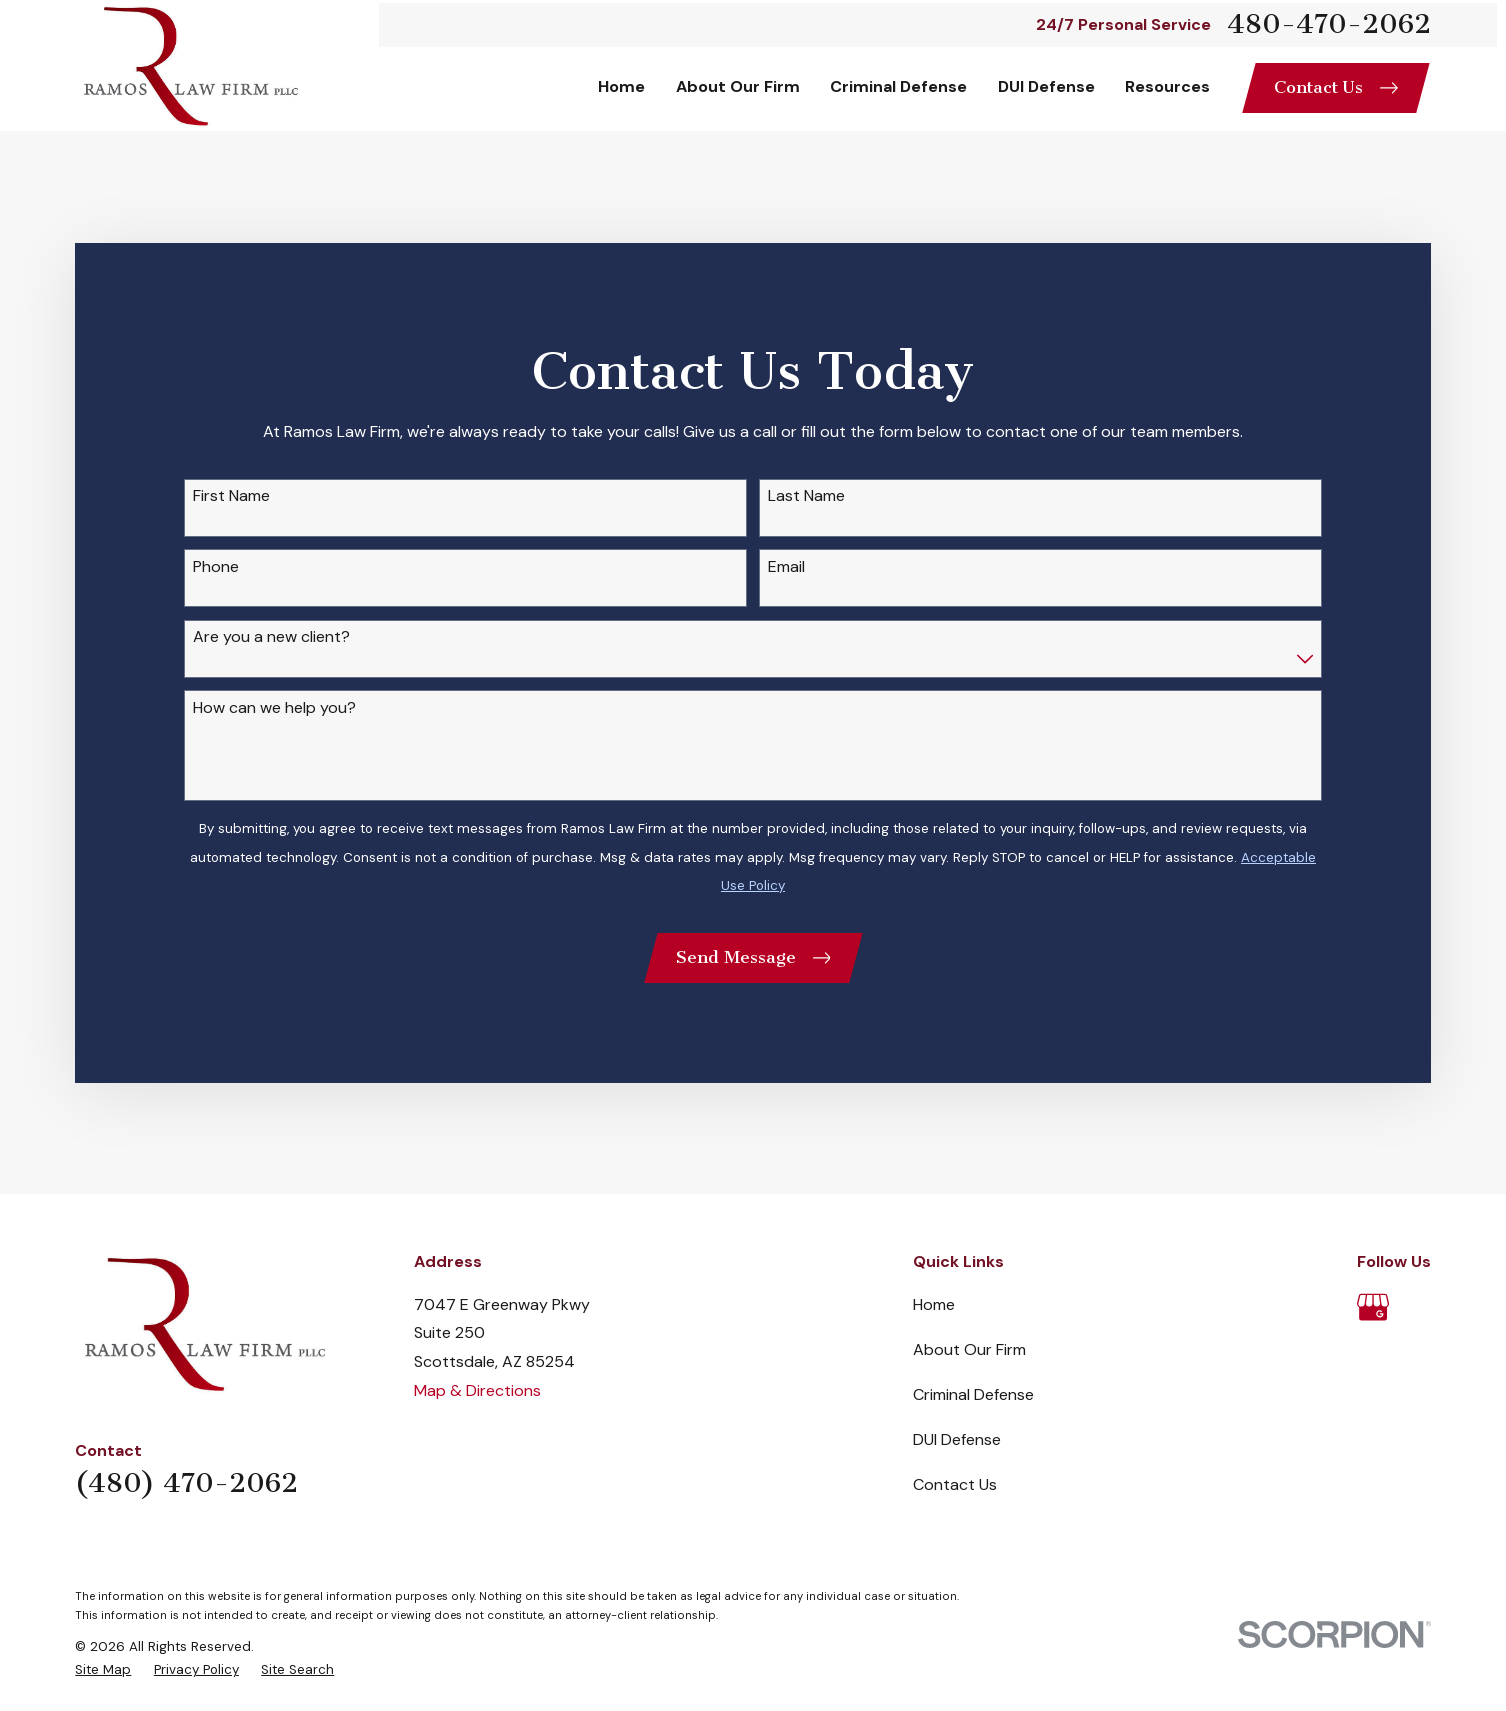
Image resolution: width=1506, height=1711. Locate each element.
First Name (231, 495)
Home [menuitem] (621, 86)
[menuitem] (103, 1670)
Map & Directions (477, 1390)
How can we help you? (274, 707)
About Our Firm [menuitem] (738, 86)
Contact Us (1336, 87)
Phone (216, 566)
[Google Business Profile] (1373, 1307)
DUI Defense (957, 1439)
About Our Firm (969, 1349)
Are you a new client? (271, 636)
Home (934, 1304)
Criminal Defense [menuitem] (898, 86)
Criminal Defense (973, 1394)
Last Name (806, 495)
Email (786, 566)
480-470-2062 (1329, 24)
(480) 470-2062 (186, 1483)
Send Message (753, 957)
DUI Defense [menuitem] (1046, 86)
